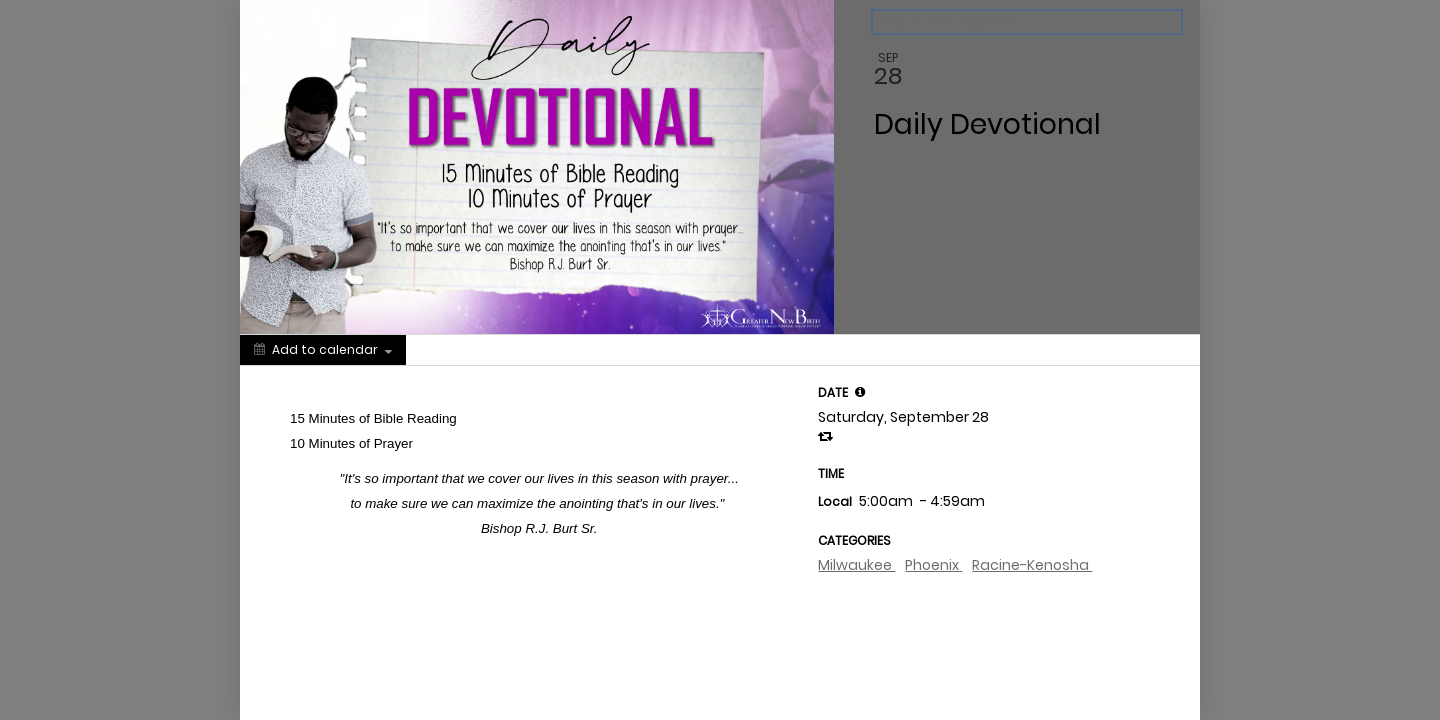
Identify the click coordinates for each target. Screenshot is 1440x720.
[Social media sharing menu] (443, 350)
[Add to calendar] (323, 350)
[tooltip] (860, 392)
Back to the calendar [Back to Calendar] (947, 22)
